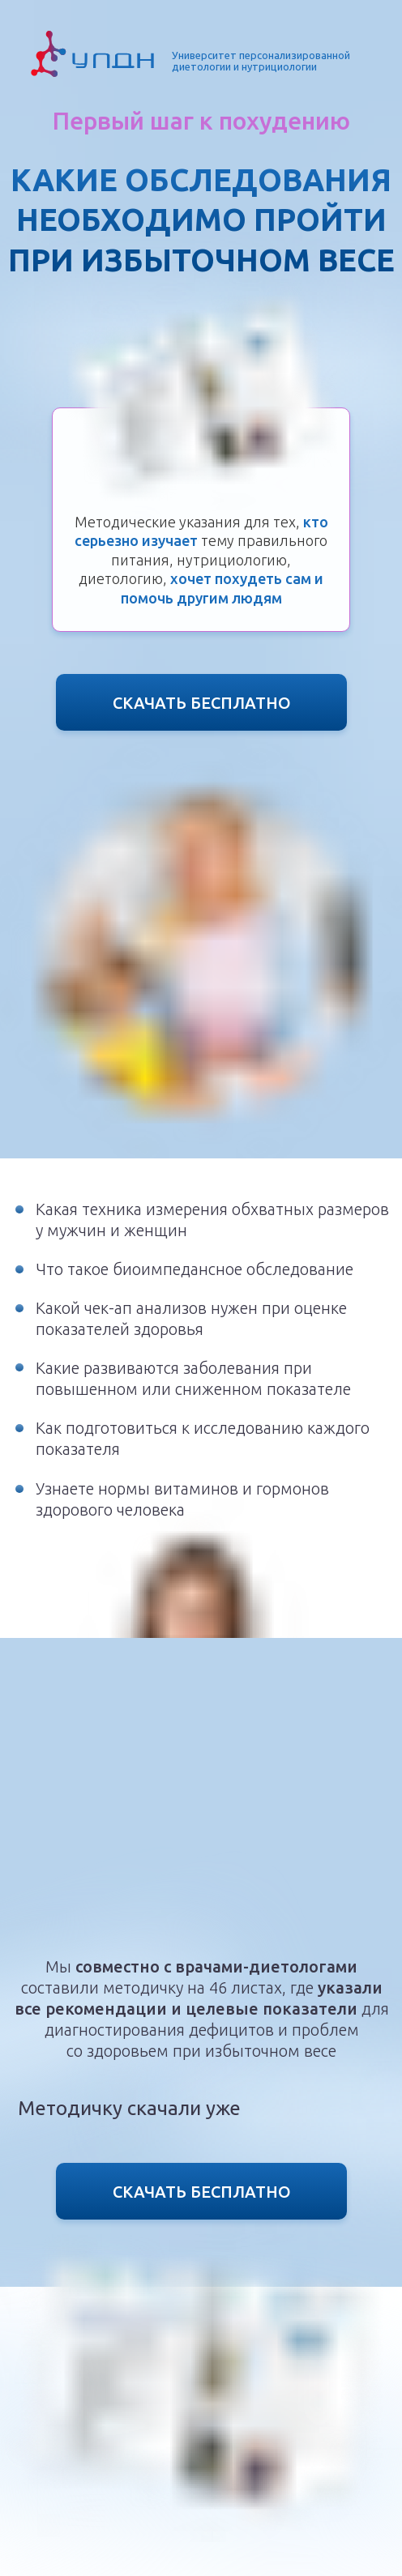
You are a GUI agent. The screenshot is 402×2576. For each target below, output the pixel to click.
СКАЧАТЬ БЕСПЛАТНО (202, 702)
